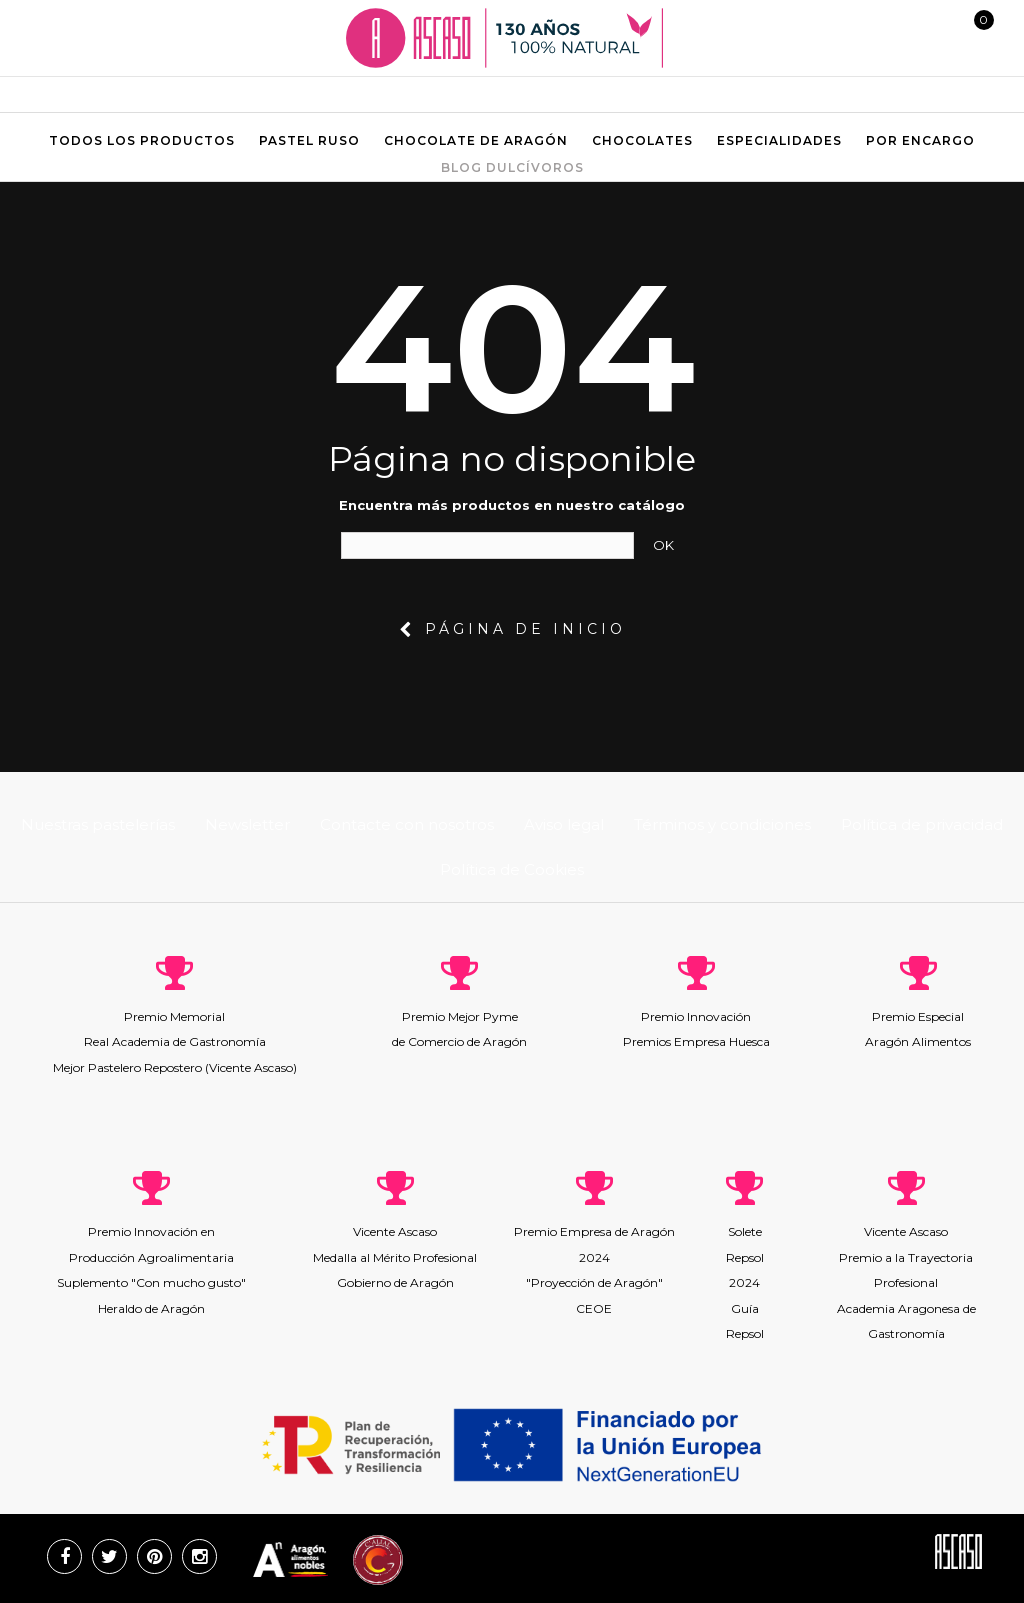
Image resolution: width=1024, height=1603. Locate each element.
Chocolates (642, 140)
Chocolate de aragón (476, 140)
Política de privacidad (922, 824)
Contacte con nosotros (407, 824)
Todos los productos (142, 140)
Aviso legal (564, 824)
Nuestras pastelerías (98, 824)
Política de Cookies (512, 869)
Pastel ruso (309, 140)
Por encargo (920, 140)
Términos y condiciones (722, 824)
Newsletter (247, 824)
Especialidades (779, 140)
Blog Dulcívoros (512, 167)
